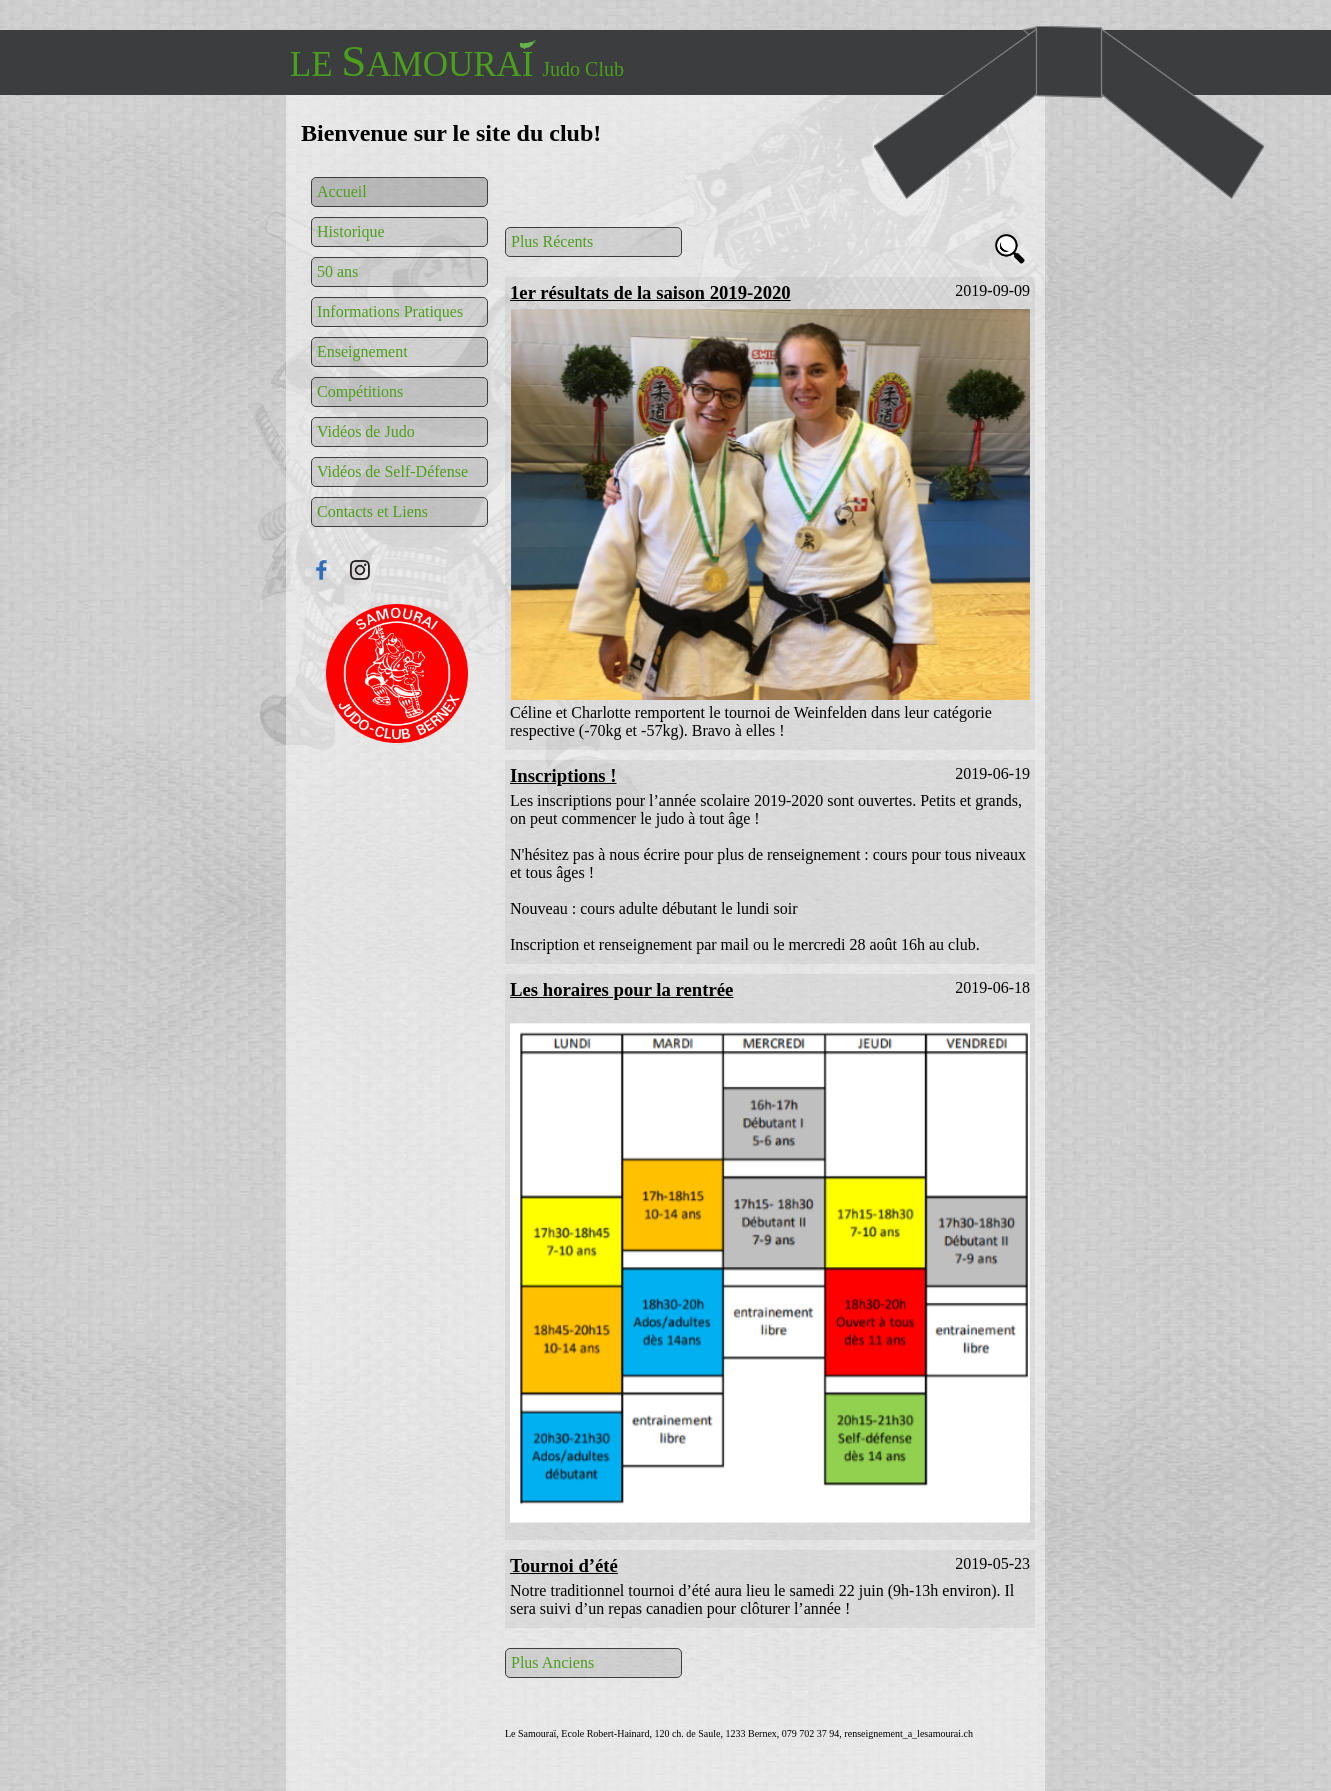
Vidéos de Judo (366, 431)
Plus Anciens (552, 1662)
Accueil (342, 191)
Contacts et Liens (372, 511)
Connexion (397, 673)
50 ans (337, 271)
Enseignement (362, 351)
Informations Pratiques (390, 311)
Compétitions (360, 391)
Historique (351, 231)
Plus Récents (552, 241)
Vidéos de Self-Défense (392, 471)
